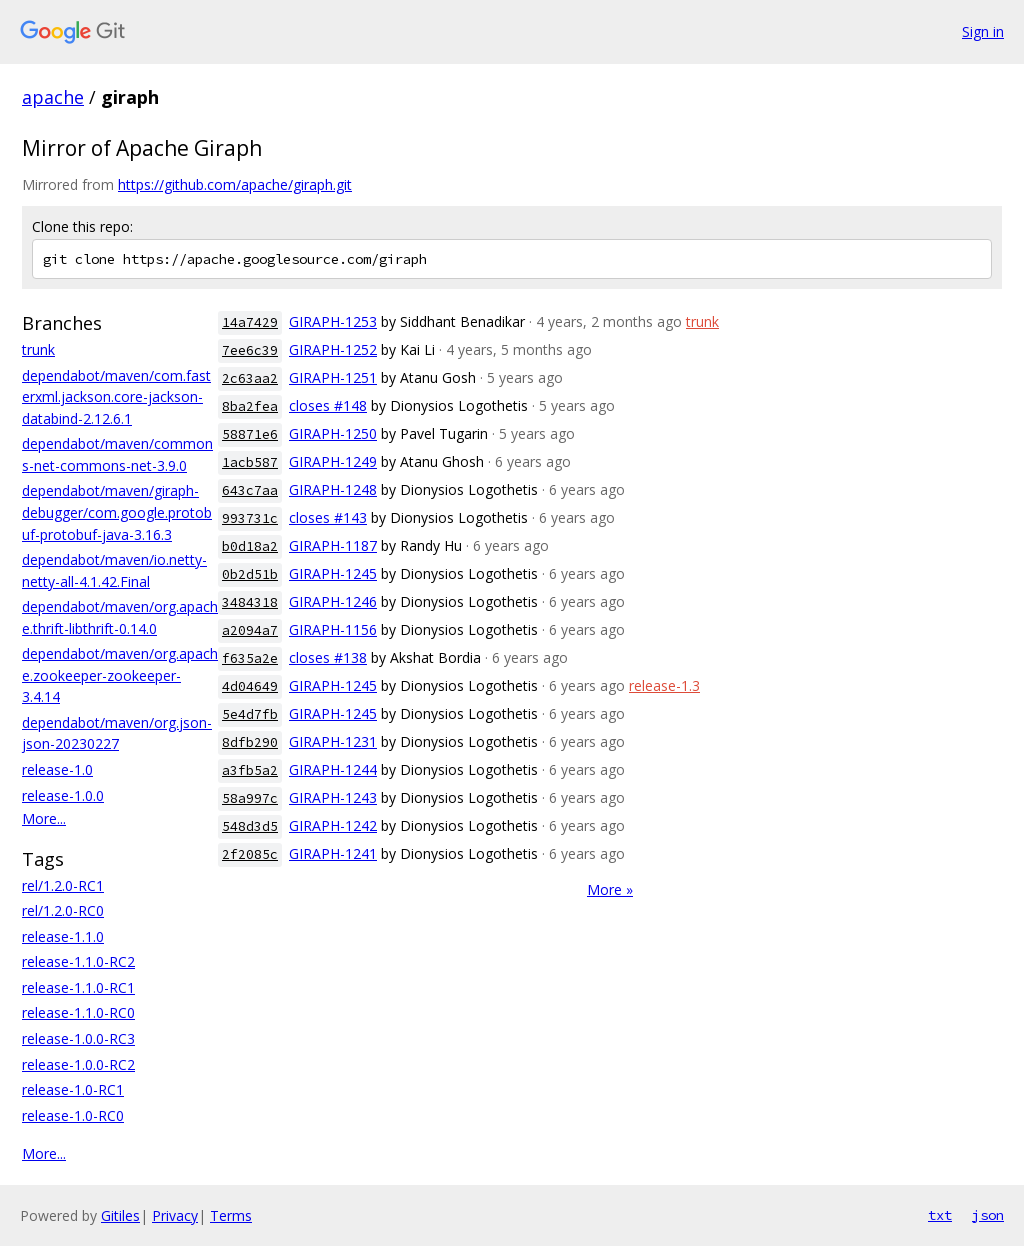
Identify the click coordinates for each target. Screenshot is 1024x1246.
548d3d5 (250, 826)
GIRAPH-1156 (333, 629)
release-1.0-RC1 (73, 1089)
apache (53, 97)
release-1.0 (57, 769)
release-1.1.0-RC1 (78, 987)
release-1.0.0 (63, 795)
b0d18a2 (250, 546)
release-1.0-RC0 (73, 1115)
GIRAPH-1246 (333, 601)
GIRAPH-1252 (333, 349)
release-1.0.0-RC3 (78, 1038)
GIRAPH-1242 (333, 825)
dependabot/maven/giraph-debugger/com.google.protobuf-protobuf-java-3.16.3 (117, 512)
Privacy (175, 1215)
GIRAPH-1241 (333, 853)
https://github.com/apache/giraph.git (235, 184)
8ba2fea (250, 406)
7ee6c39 (250, 350)
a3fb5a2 (250, 770)
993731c (250, 518)
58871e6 (250, 434)
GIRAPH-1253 (333, 321)
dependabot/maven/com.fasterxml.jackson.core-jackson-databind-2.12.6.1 (116, 397)
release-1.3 (664, 685)
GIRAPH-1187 (333, 545)
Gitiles (120, 1215)
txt (940, 1215)
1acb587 (250, 462)
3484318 (250, 602)
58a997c (250, 798)
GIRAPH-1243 (333, 797)
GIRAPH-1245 (333, 573)
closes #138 (328, 657)
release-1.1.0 (63, 936)
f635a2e (250, 658)
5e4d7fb (250, 714)
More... (44, 818)
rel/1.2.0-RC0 (63, 910)
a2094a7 (250, 630)
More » (610, 889)
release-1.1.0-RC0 (78, 1012)
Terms (231, 1215)
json (988, 1215)
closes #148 (328, 405)
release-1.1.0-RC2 (78, 961)
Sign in (983, 31)
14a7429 (250, 322)
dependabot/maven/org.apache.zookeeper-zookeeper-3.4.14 (120, 675)
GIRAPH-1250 (333, 433)
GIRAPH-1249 (333, 461)
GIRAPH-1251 (333, 377)
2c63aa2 (250, 378)
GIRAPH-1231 (333, 741)
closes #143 (328, 517)
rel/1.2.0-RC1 (63, 885)
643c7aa (250, 490)
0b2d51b (250, 574)
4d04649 (250, 686)
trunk (38, 349)
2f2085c (250, 854)
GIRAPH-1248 (333, 489)
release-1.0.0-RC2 (78, 1064)
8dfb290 (250, 742)
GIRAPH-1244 (333, 769)
